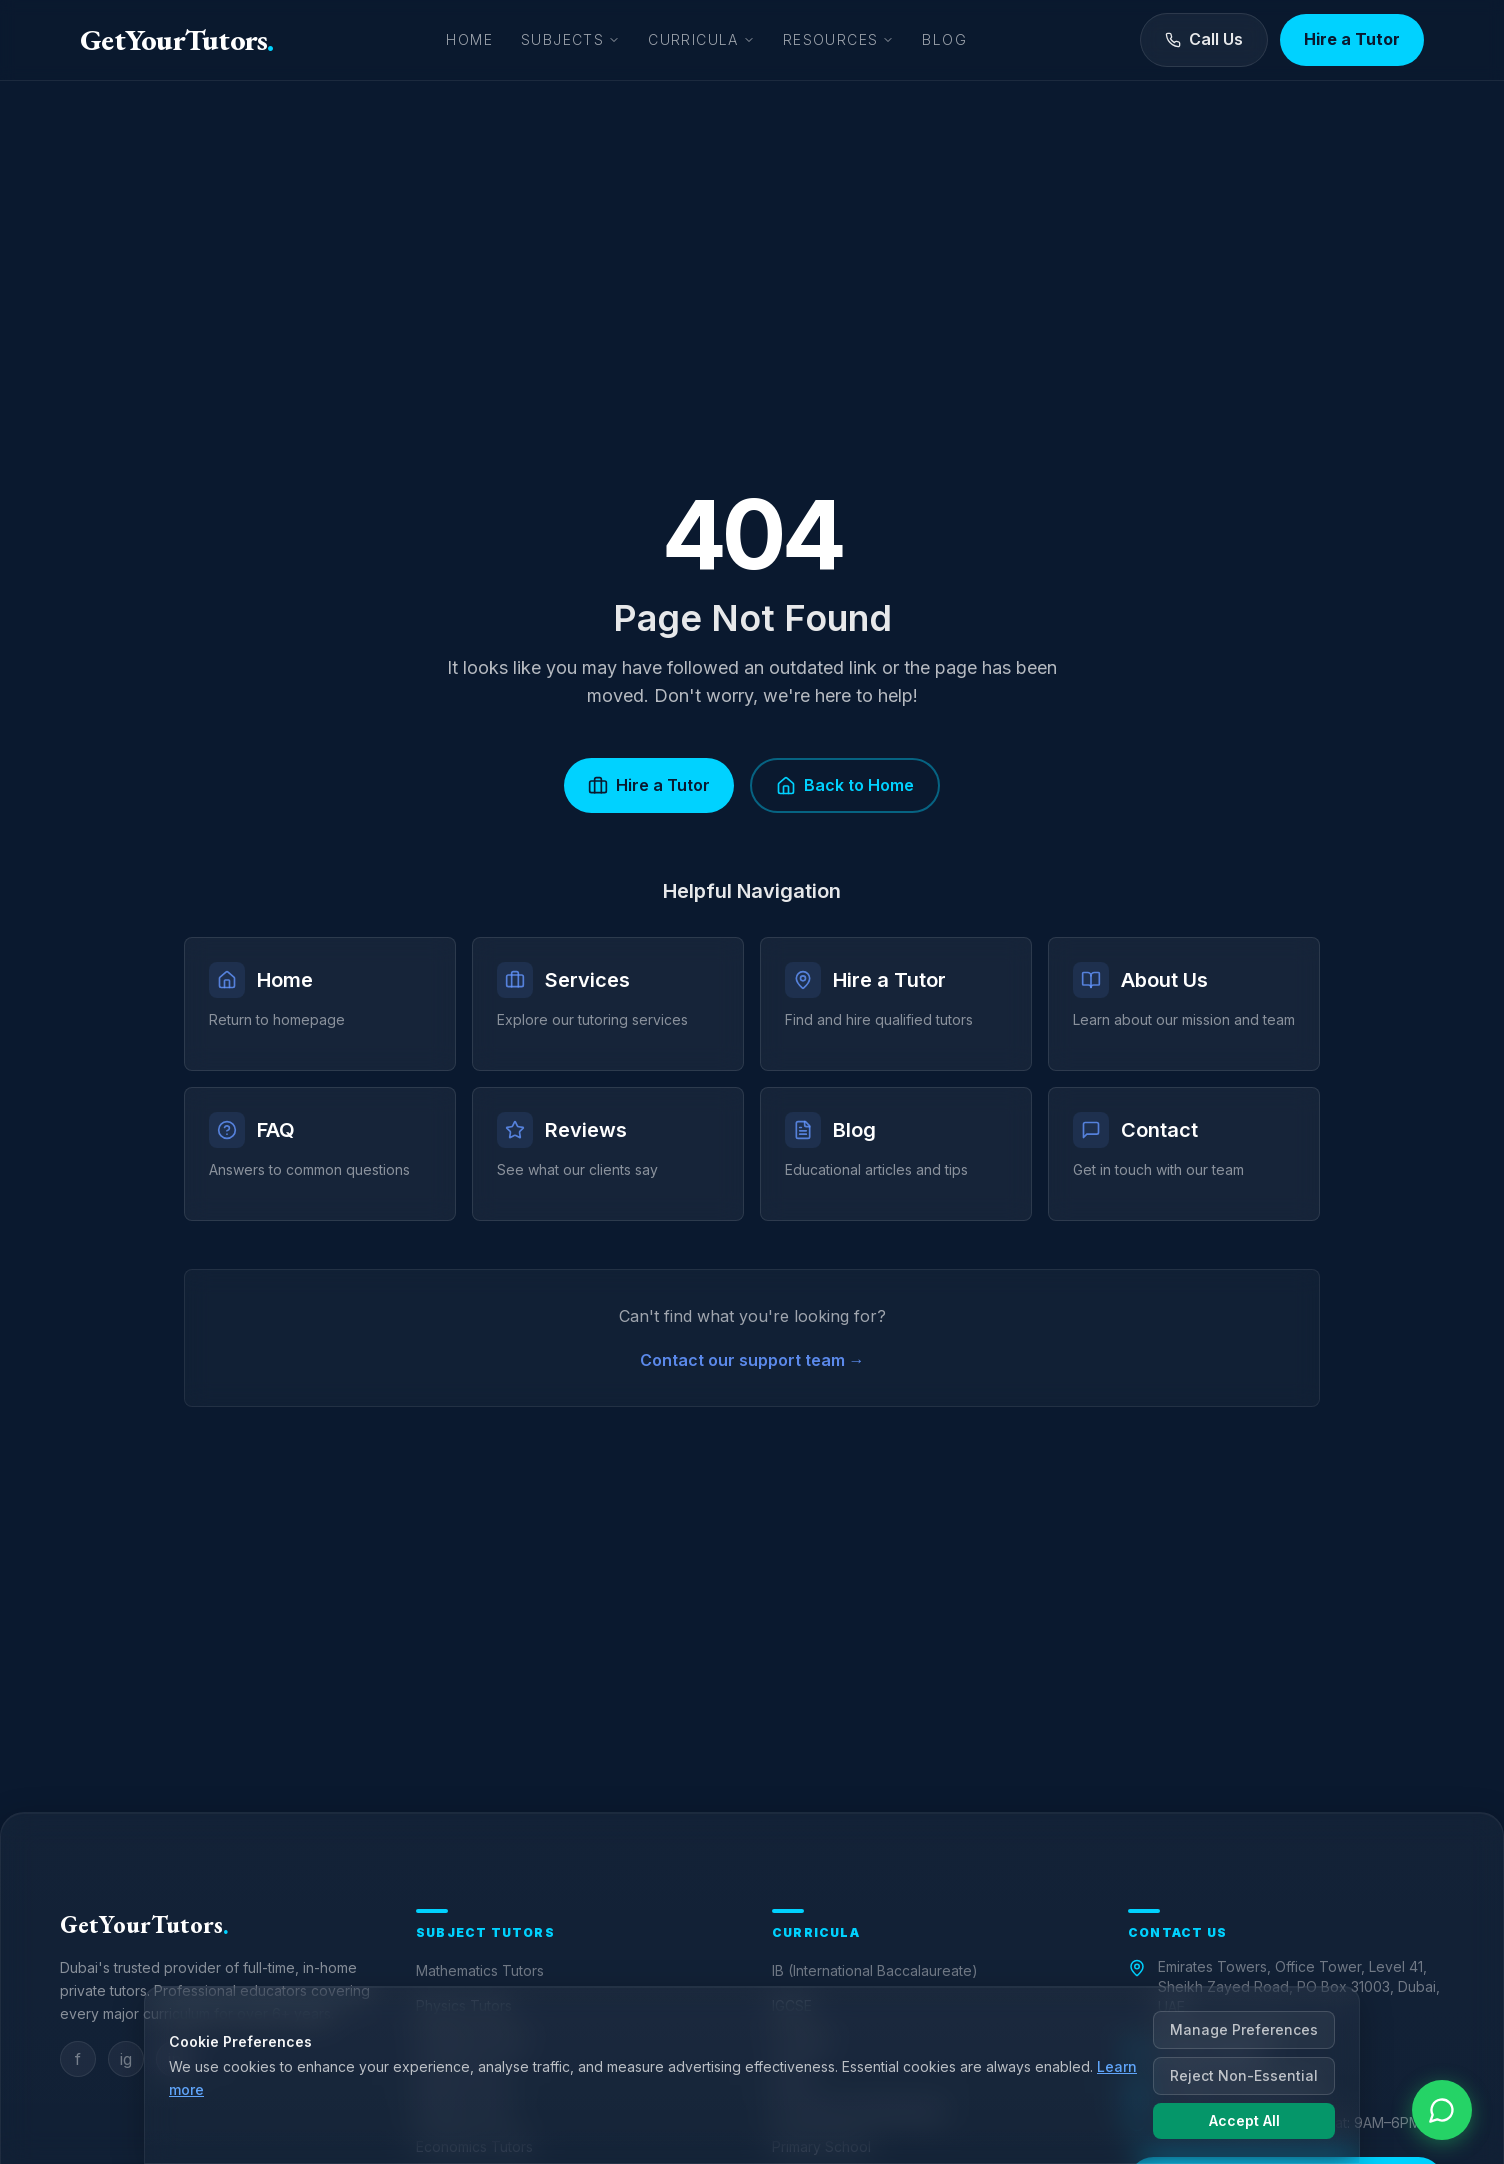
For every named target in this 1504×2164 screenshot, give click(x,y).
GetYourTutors (177, 40)
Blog (944, 39)
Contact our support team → (752, 1360)
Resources (839, 39)
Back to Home (845, 785)
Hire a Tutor (1352, 39)
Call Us (1204, 39)
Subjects (570, 39)
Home (469, 39)
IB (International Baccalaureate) (875, 1970)
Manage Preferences (1244, 2029)
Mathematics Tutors (480, 1970)
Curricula (701, 39)
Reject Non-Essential (1244, 2075)
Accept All (1244, 2120)
